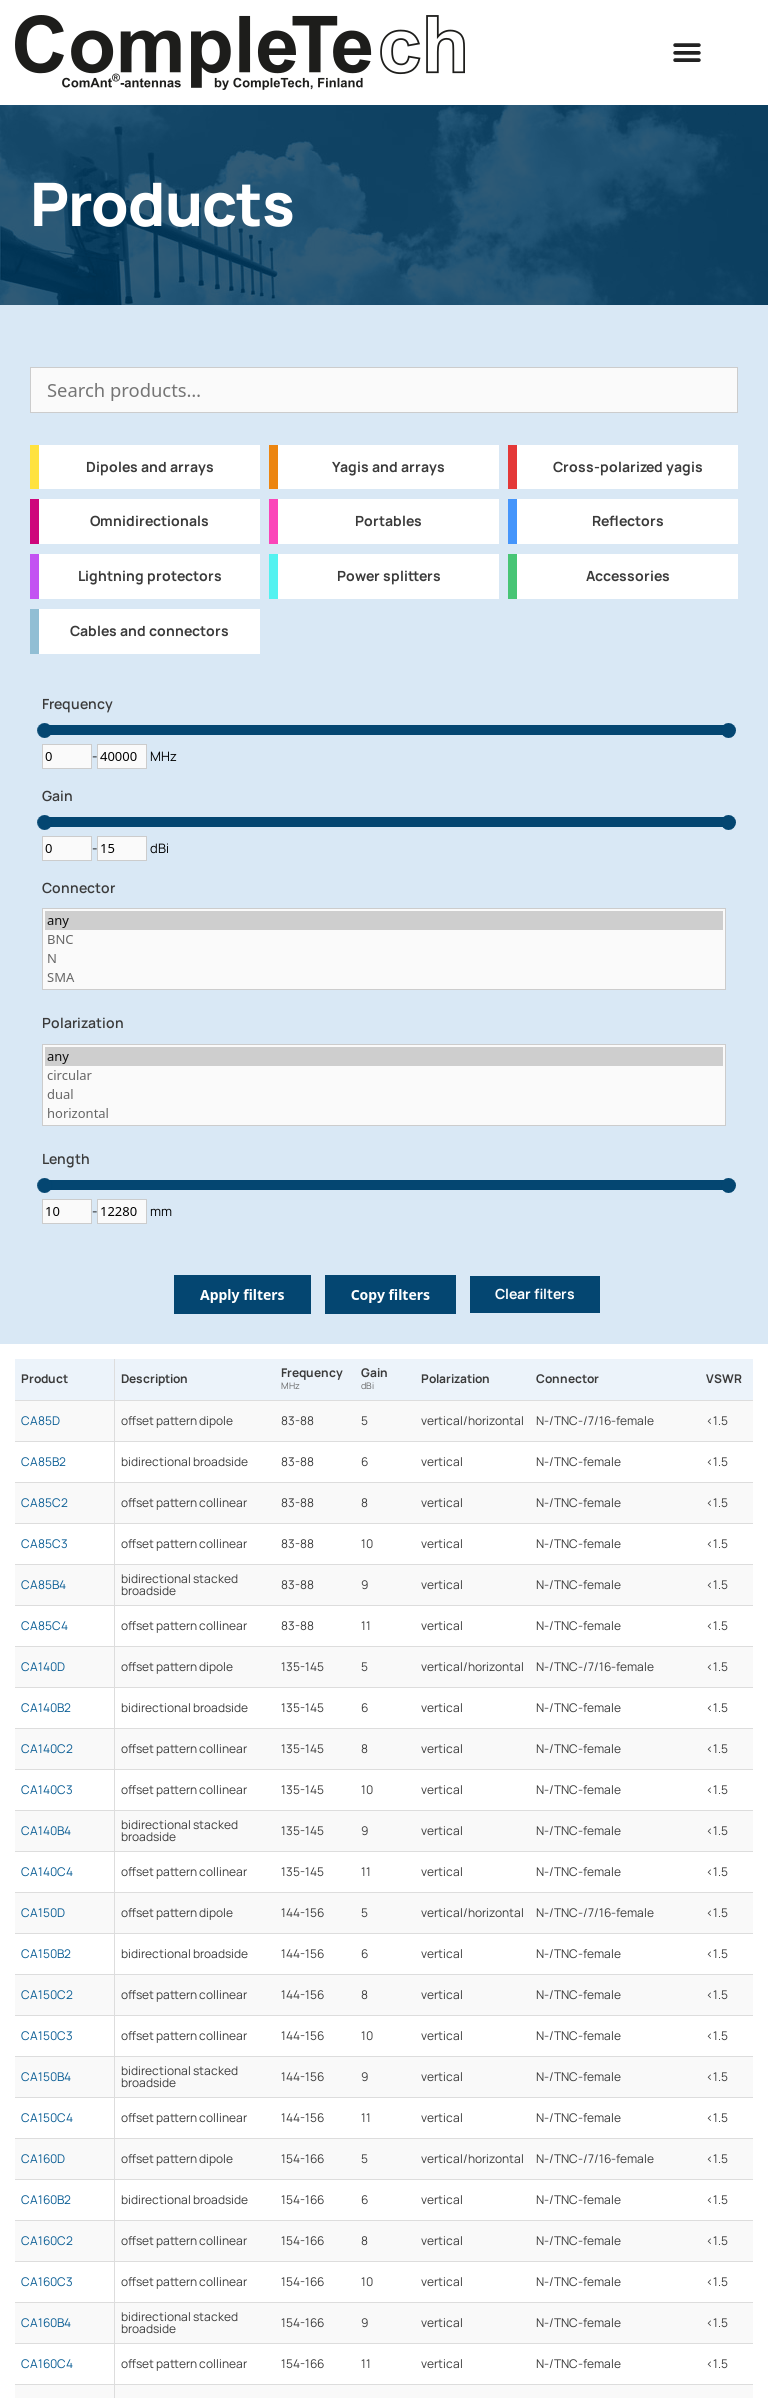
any (384, 920)
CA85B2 (43, 1462)
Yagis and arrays (388, 467)
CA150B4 (46, 2077)
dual (384, 1094)
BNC (384, 939)
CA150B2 (46, 1954)
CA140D (43, 1667)
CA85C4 (44, 1626)
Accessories (628, 576)
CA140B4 (46, 1831)
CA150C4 (47, 2118)
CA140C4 (47, 1872)
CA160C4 (47, 2364)
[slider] (44, 730)
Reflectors (628, 521)
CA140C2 (47, 1749)
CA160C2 (47, 2241)
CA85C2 (44, 1503)
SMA (384, 977)
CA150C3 (47, 2036)
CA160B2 (46, 2200)
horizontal (384, 1113)
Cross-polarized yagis (628, 467)
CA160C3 (47, 2282)
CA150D (43, 1913)
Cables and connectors (149, 631)
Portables (388, 521)
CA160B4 (46, 2323)
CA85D (40, 1421)
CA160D (43, 2159)
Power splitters (389, 576)
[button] (687, 52)
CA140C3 (47, 1790)
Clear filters (535, 1294)
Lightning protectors (150, 576)
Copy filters (390, 1294)
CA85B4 (43, 1585)
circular (384, 1075)
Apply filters (242, 1294)
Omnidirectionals (149, 521)
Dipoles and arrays (150, 467)
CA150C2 (47, 1995)
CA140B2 (46, 1708)
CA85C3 (44, 1544)
